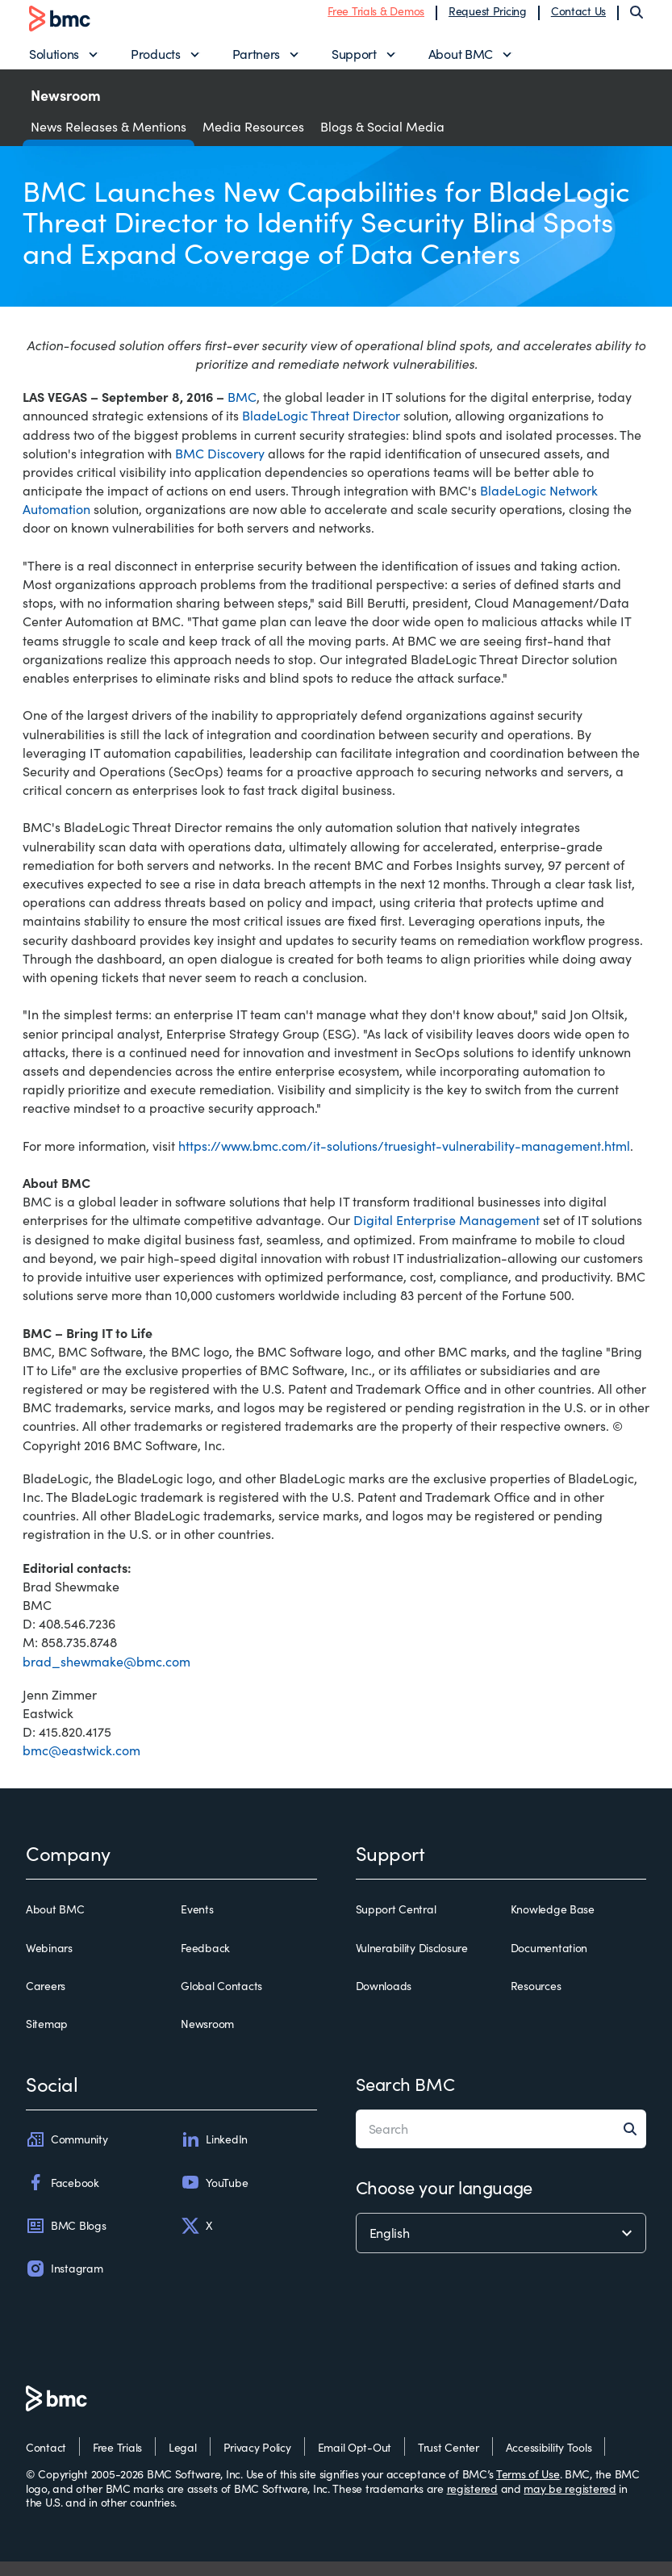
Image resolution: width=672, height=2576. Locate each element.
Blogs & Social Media (382, 140)
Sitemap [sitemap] (47, 2038)
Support (354, 60)
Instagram (64, 2283)
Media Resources (253, 140)
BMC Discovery (220, 467)
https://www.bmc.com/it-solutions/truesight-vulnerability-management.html (404, 1160)
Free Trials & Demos (376, 18)
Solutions (54, 60)
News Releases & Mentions (108, 140)
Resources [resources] (536, 2000)
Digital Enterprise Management (446, 1235)
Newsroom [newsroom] (207, 2038)
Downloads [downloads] (383, 2000)
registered (472, 2503)
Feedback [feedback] (205, 1962)
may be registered (570, 2503)
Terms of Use (528, 2489)
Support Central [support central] (396, 1924)
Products (155, 60)
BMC (242, 412)
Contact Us (578, 18)
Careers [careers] (45, 2000)
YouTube (214, 2197)
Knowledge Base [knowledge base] (553, 1924)
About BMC (460, 60)
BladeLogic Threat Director (321, 430)
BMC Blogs (66, 2240)
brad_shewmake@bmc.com (106, 1675)
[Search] (636, 19)
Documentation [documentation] (549, 1962)
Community (66, 2154)
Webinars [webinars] (49, 1962)
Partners (256, 60)
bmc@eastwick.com (81, 1765)
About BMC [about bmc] (55, 1924)
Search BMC (405, 2099)
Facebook (62, 2197)
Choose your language (444, 2202)
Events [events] (197, 1924)
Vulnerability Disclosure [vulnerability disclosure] (412, 1962)
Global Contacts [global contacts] (221, 2000)
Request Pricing (488, 18)
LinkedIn (214, 2154)
